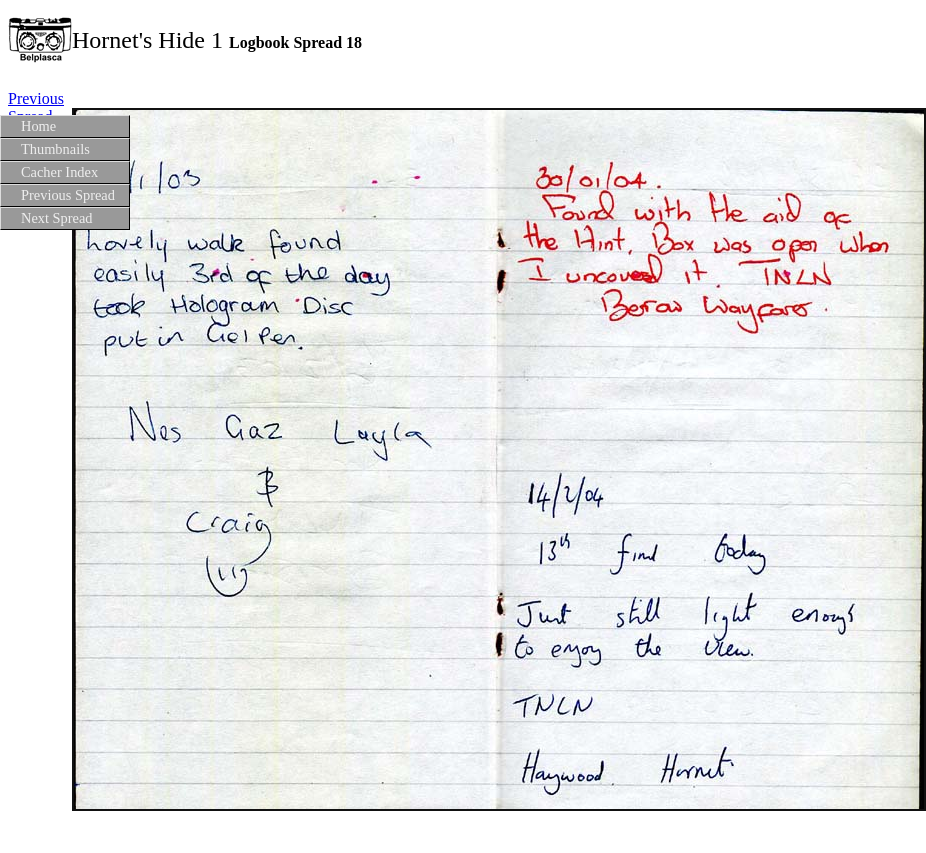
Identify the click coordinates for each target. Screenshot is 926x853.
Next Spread (57, 218)
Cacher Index (59, 172)
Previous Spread (68, 195)
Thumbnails (55, 149)
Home (38, 126)
